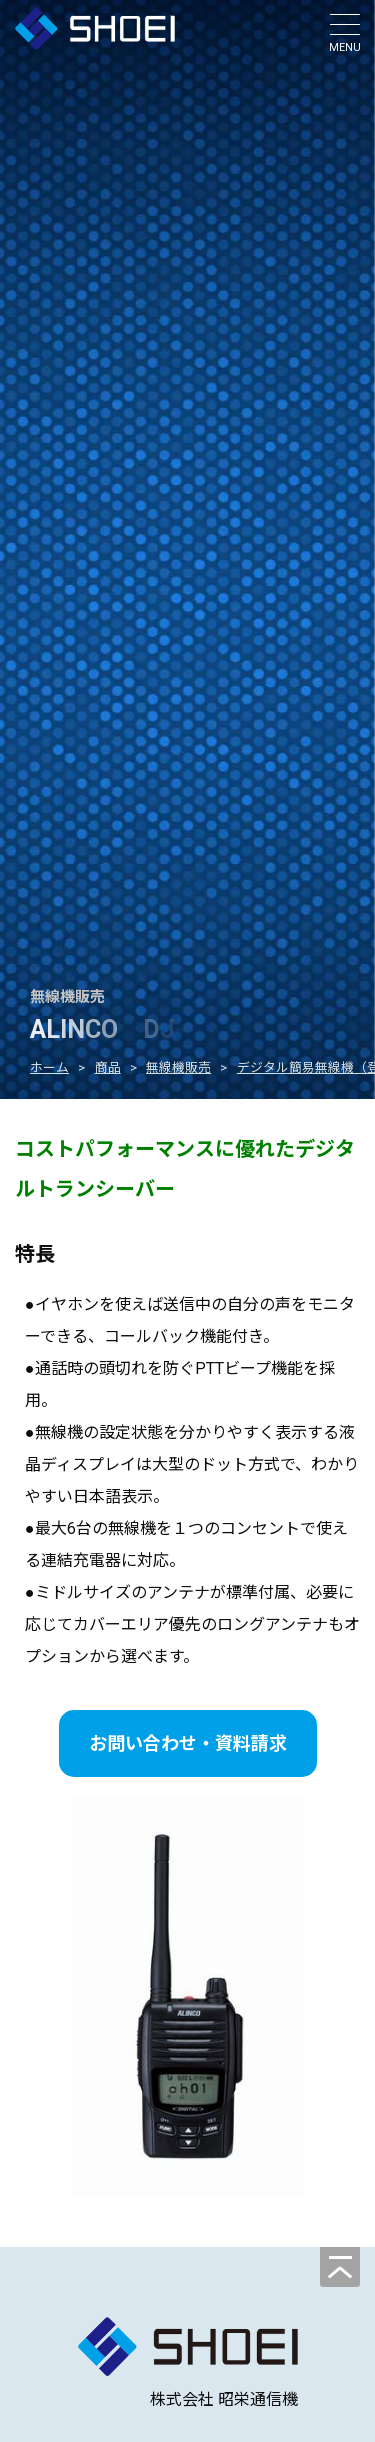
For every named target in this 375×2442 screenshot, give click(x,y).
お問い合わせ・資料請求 (188, 1743)
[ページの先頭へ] (340, 2267)
